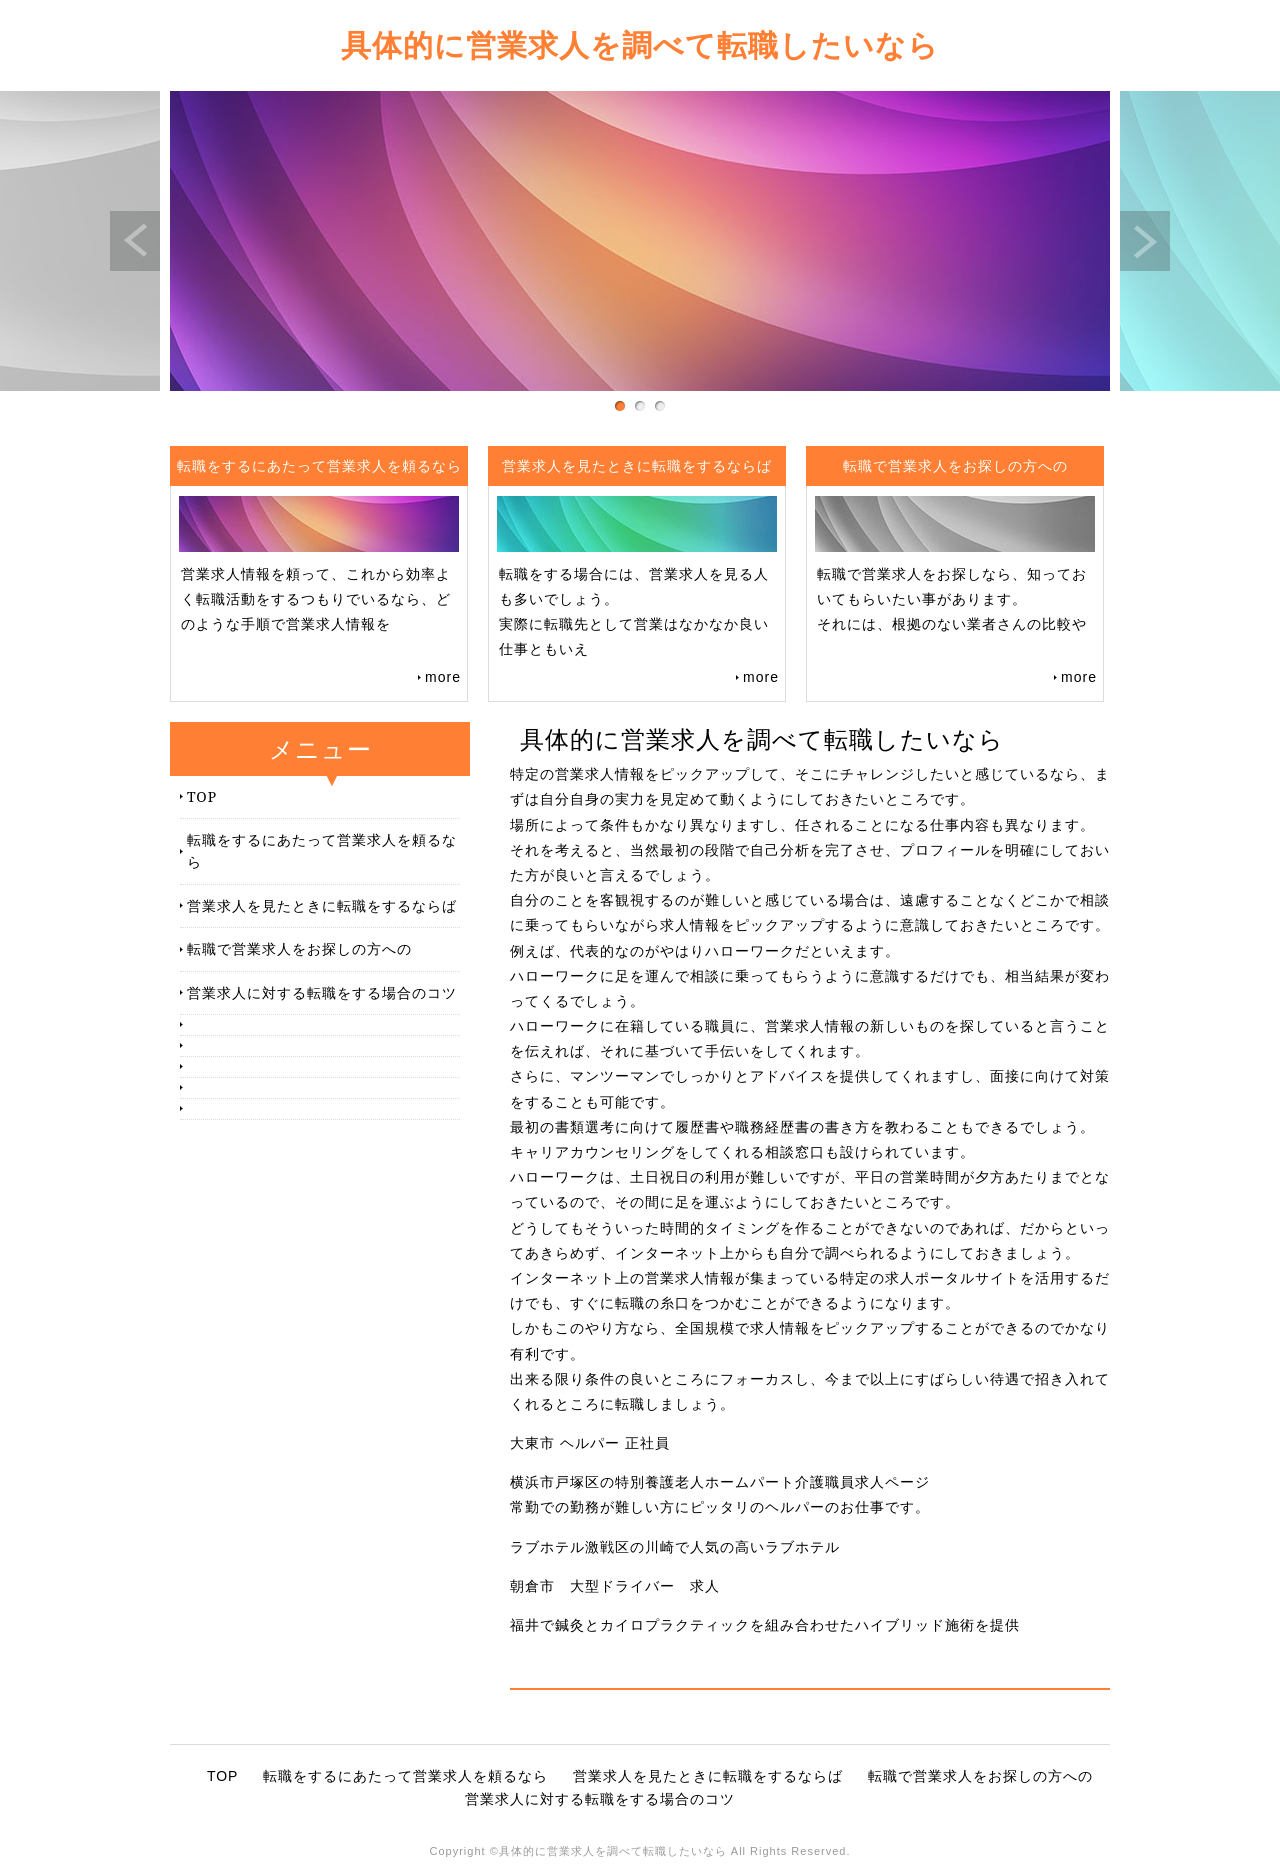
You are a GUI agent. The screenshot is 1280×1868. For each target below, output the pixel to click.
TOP (202, 796)
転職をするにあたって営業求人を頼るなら (322, 850)
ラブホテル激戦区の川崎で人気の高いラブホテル (675, 1547)
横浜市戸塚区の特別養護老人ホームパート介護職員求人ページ (720, 1482)
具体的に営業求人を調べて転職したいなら (640, 44)
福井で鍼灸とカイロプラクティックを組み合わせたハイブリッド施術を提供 (765, 1625)
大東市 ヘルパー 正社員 (590, 1443)
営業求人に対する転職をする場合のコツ (322, 992)
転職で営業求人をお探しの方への (299, 948)
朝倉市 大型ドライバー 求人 (615, 1586)
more (443, 677)
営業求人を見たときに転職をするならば (322, 905)
